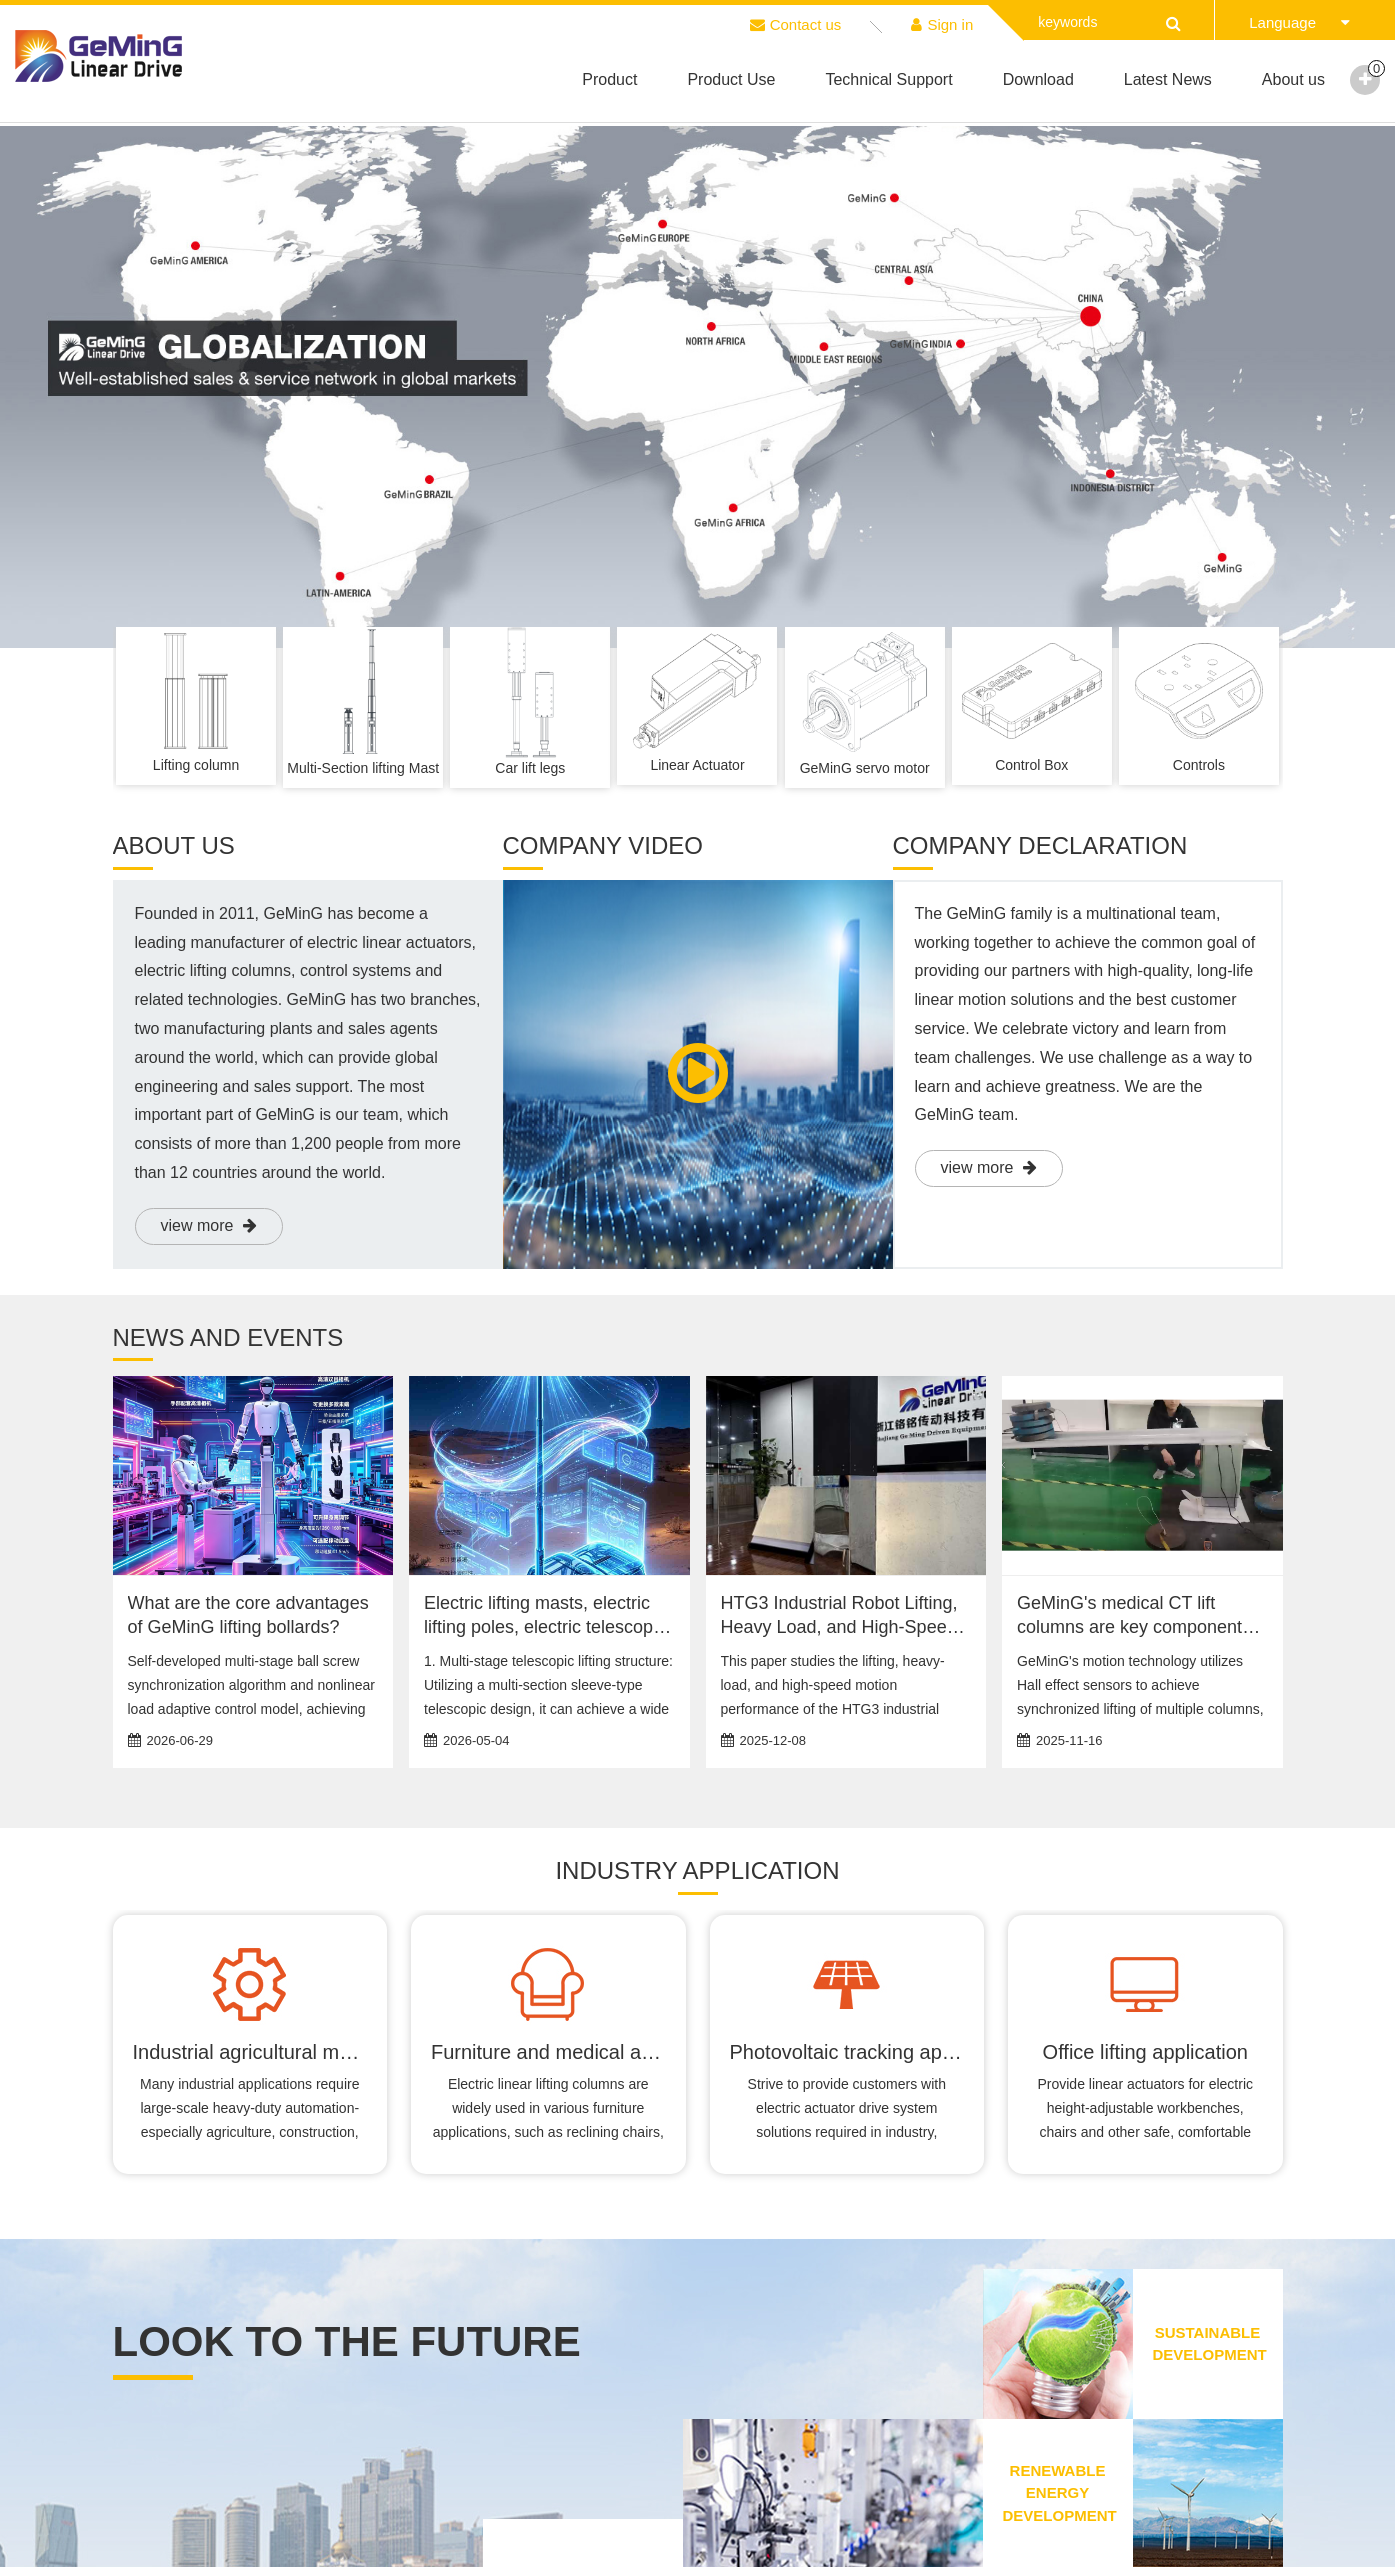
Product (609, 79)
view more (209, 1225)
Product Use (731, 79)
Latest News (1168, 79)
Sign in (942, 24)
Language (1299, 22)
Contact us (796, 24)
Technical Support (888, 79)
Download (1038, 79)
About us (1293, 79)
